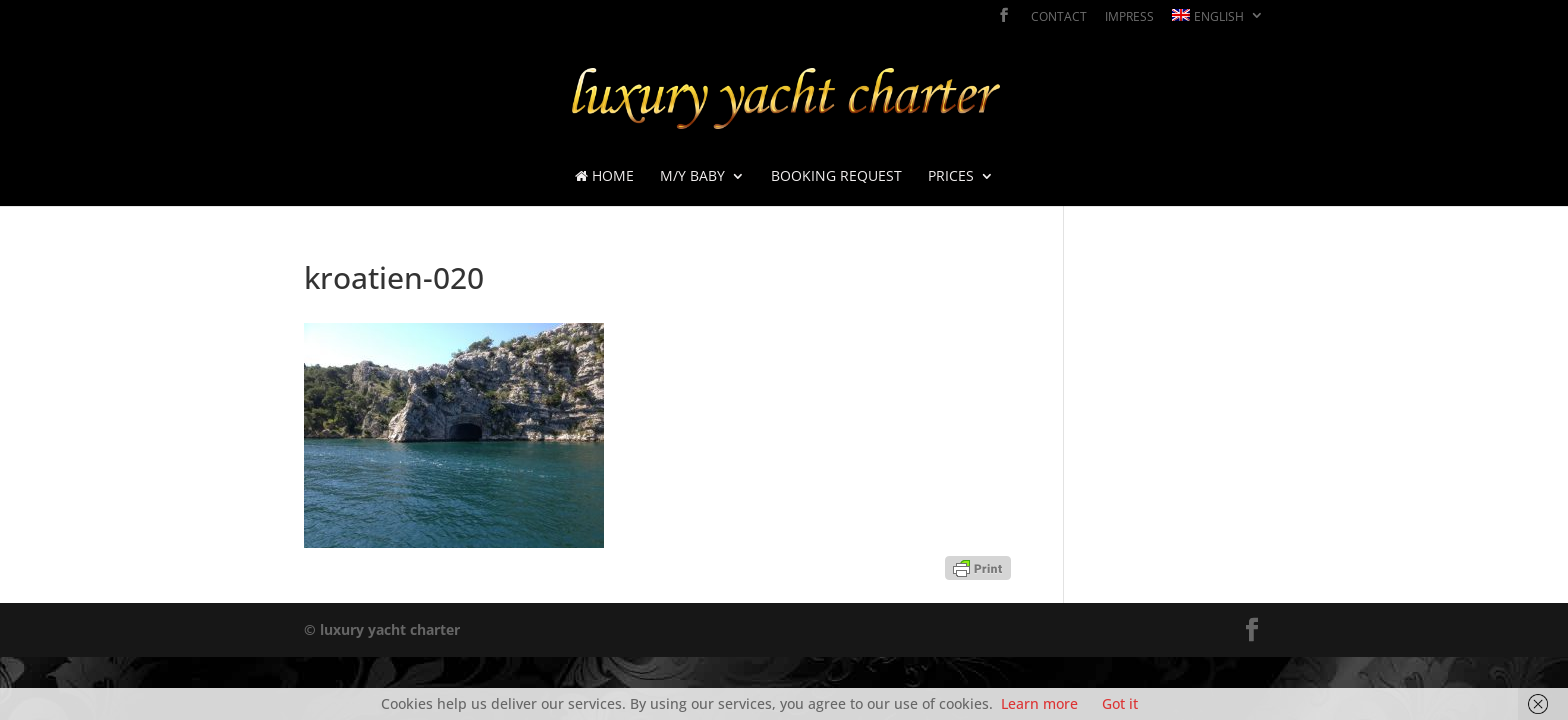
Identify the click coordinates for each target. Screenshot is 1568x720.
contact (1059, 18)
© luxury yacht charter (382, 629)
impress (1129, 18)
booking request (836, 177)
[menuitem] (1218, 20)
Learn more (1039, 703)
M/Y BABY (692, 177)
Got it (1120, 703)
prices (951, 177)
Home (604, 177)
